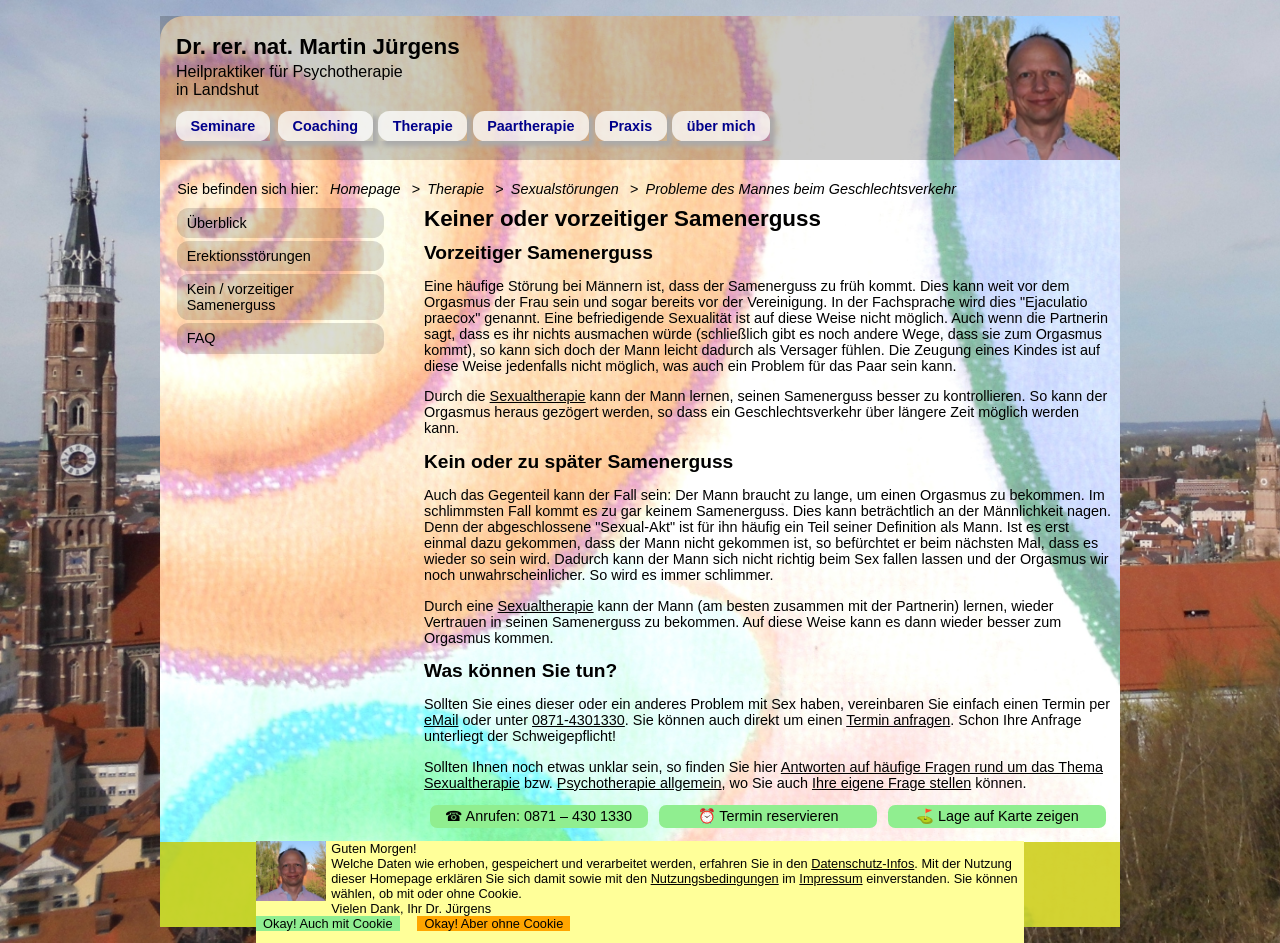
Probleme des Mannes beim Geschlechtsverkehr (801, 189)
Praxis (630, 126)
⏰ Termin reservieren (768, 816)
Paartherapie (530, 126)
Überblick (217, 223)
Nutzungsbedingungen (715, 878)
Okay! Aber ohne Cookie (493, 923)
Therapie (423, 126)
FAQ (201, 338)
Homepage (365, 189)
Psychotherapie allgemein (639, 783)
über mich (721, 126)
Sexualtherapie (538, 396)
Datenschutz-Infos (862, 863)
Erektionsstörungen (249, 256)
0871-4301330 (578, 720)
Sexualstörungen (565, 189)
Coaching (326, 126)
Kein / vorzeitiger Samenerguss (240, 297)
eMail (441, 720)
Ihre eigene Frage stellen (891, 783)
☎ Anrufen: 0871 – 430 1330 (538, 816)
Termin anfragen (898, 720)
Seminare (222, 126)
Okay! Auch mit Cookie (328, 923)
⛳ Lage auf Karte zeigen (997, 816)
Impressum (830, 878)
